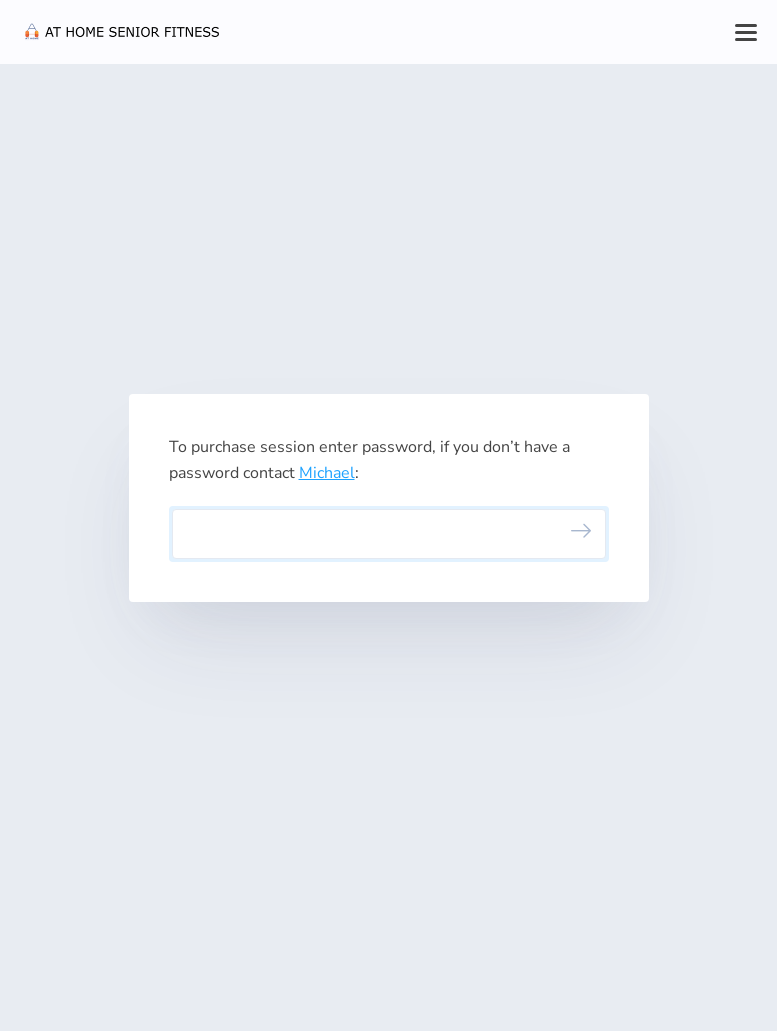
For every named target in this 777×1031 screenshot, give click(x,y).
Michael (327, 473)
